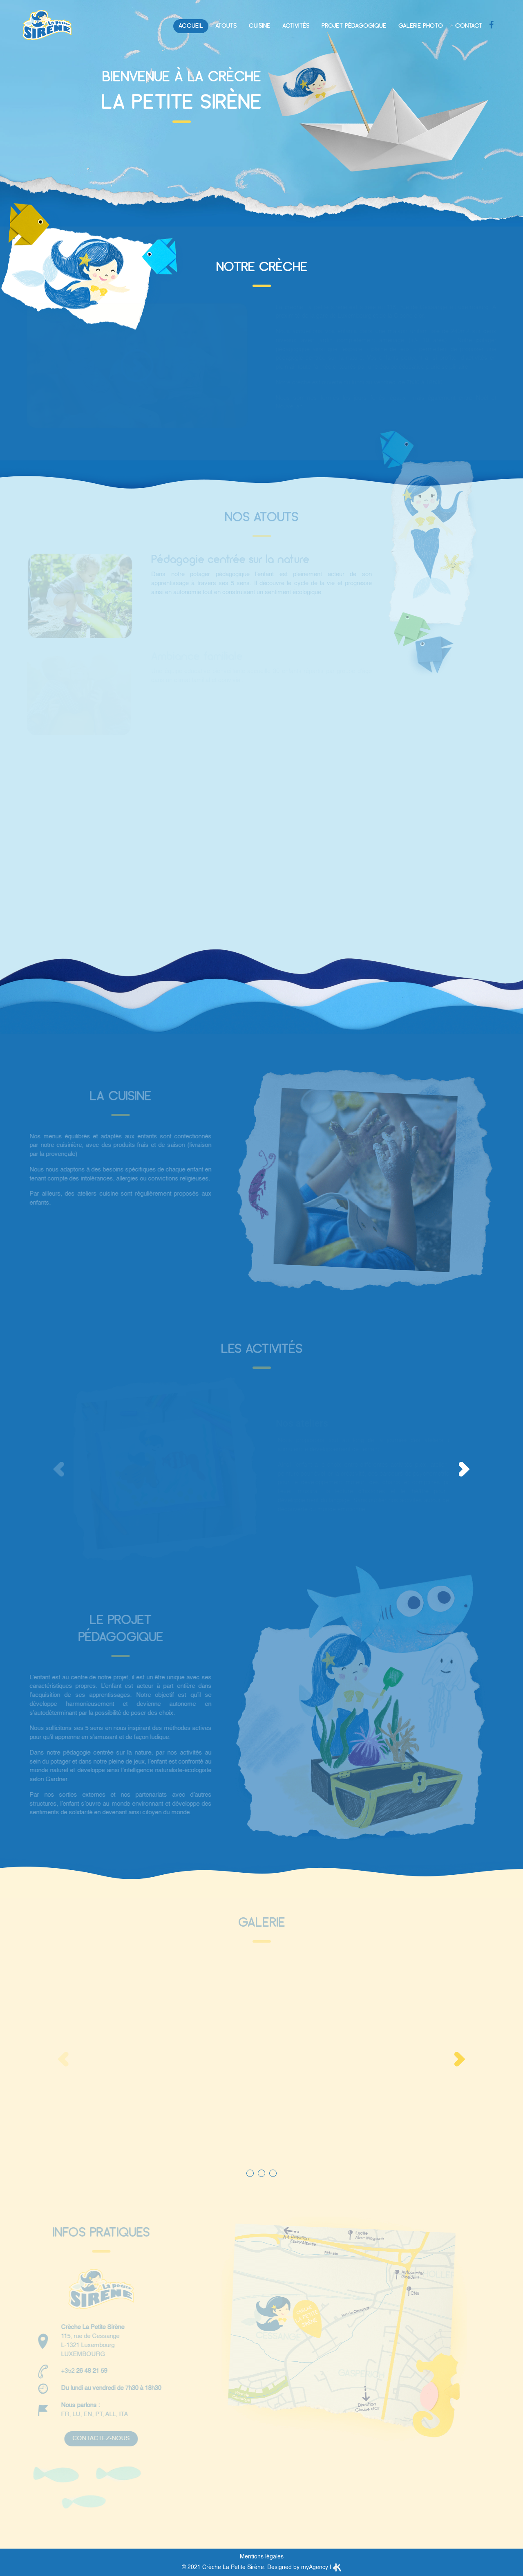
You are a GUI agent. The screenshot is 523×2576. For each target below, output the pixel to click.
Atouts (226, 26)
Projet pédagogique (354, 26)
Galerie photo (420, 26)
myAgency (314, 2567)
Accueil (191, 26)
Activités (295, 26)
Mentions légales (262, 2557)
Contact (468, 26)
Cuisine (259, 26)
